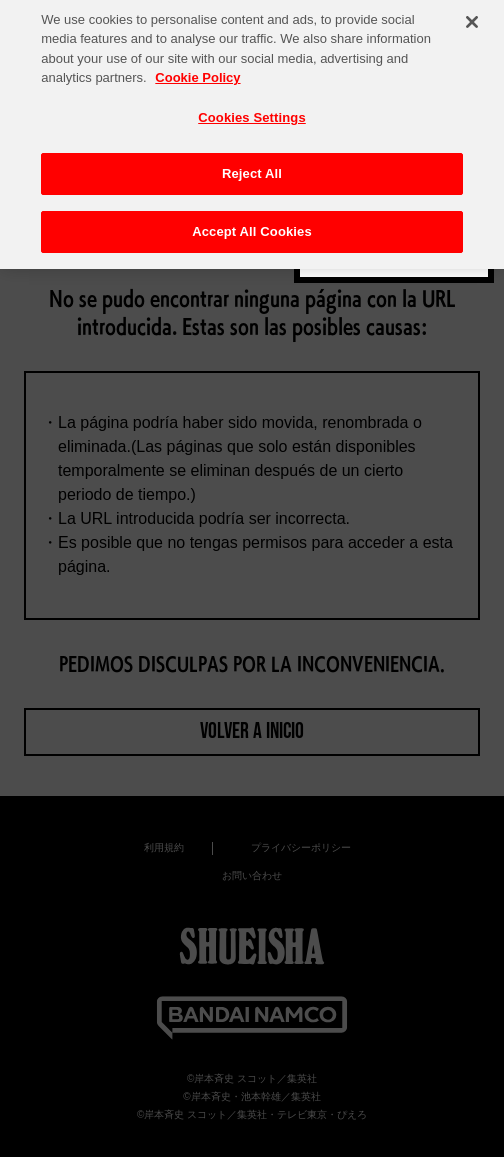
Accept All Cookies (252, 226)
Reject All (252, 168)
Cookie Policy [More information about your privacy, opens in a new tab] (197, 72)
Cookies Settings (252, 112)
